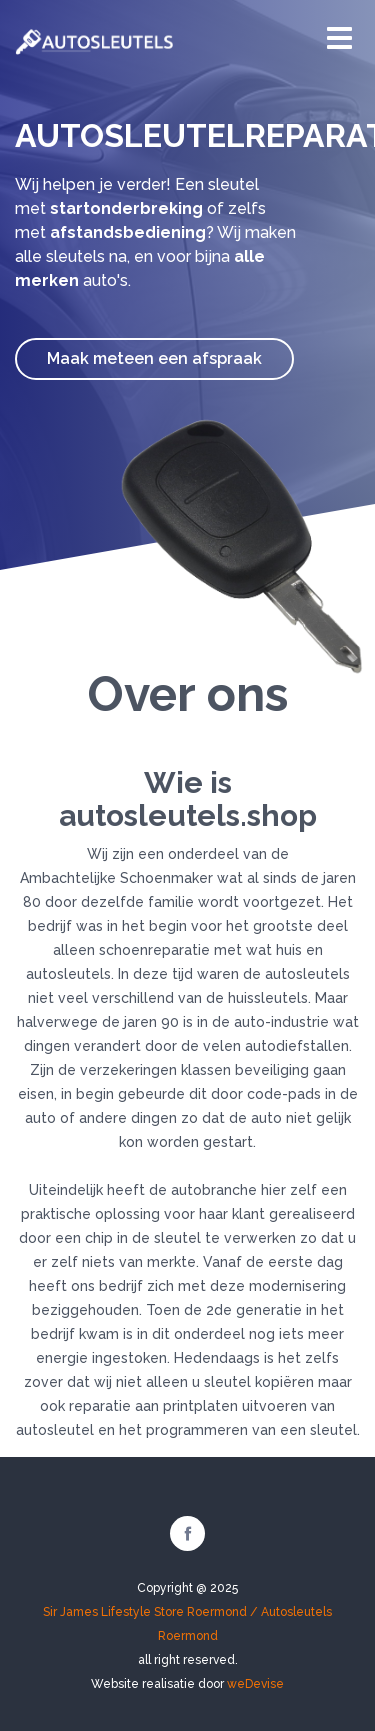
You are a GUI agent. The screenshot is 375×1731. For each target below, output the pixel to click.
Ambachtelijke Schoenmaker (116, 878)
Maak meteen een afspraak (154, 358)
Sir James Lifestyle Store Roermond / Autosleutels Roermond (187, 1624)
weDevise (255, 1684)
